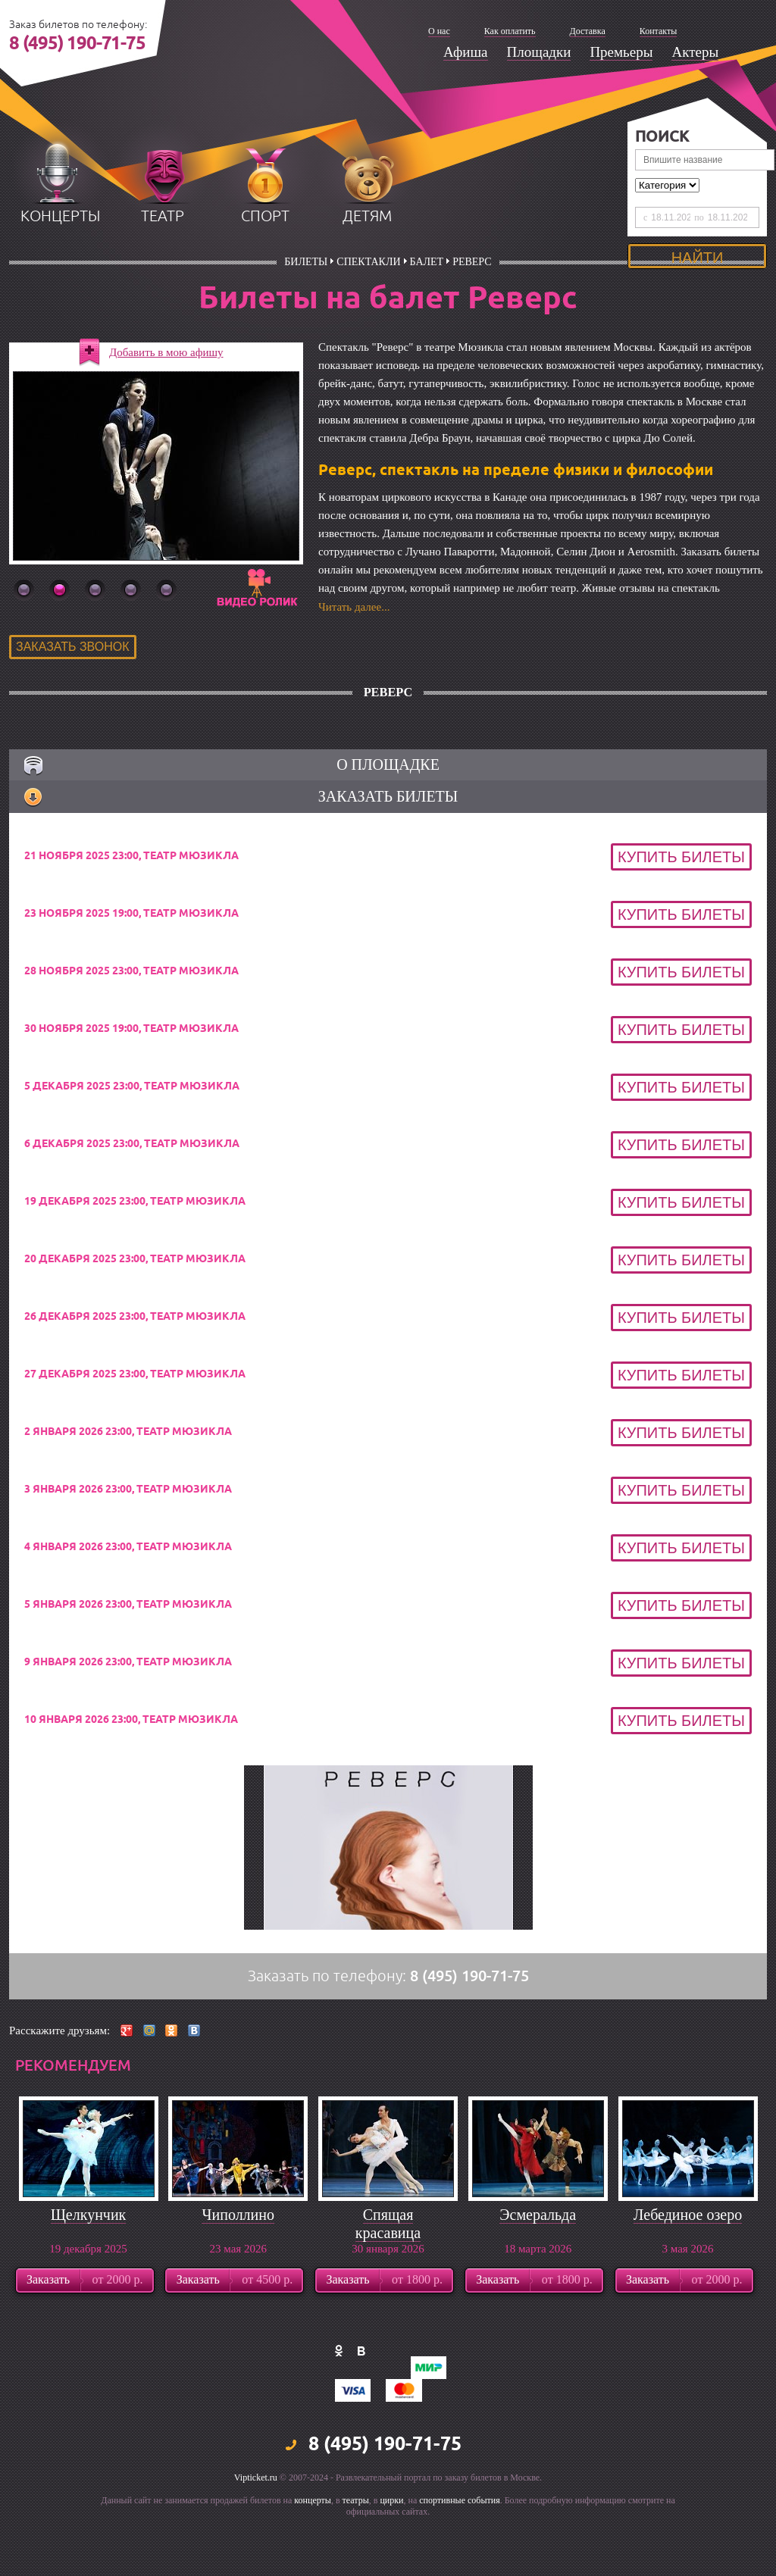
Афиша (465, 52)
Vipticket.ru (255, 2536)
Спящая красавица (388, 2282)
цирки (391, 2558)
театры (356, 2558)
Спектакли (368, 320)
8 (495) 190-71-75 (77, 44)
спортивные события (459, 2558)
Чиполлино (238, 2273)
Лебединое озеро (688, 2273)
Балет (427, 320)
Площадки (539, 52)
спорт (265, 274)
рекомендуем (73, 2124)
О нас (439, 31)
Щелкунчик (89, 2273)
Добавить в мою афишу (166, 411)
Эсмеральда (537, 2273)
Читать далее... (354, 665)
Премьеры (621, 52)
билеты (305, 320)
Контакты (658, 31)
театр (162, 274)
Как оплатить (510, 31)
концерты (60, 274)
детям (367, 274)
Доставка (587, 31)
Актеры (694, 52)
